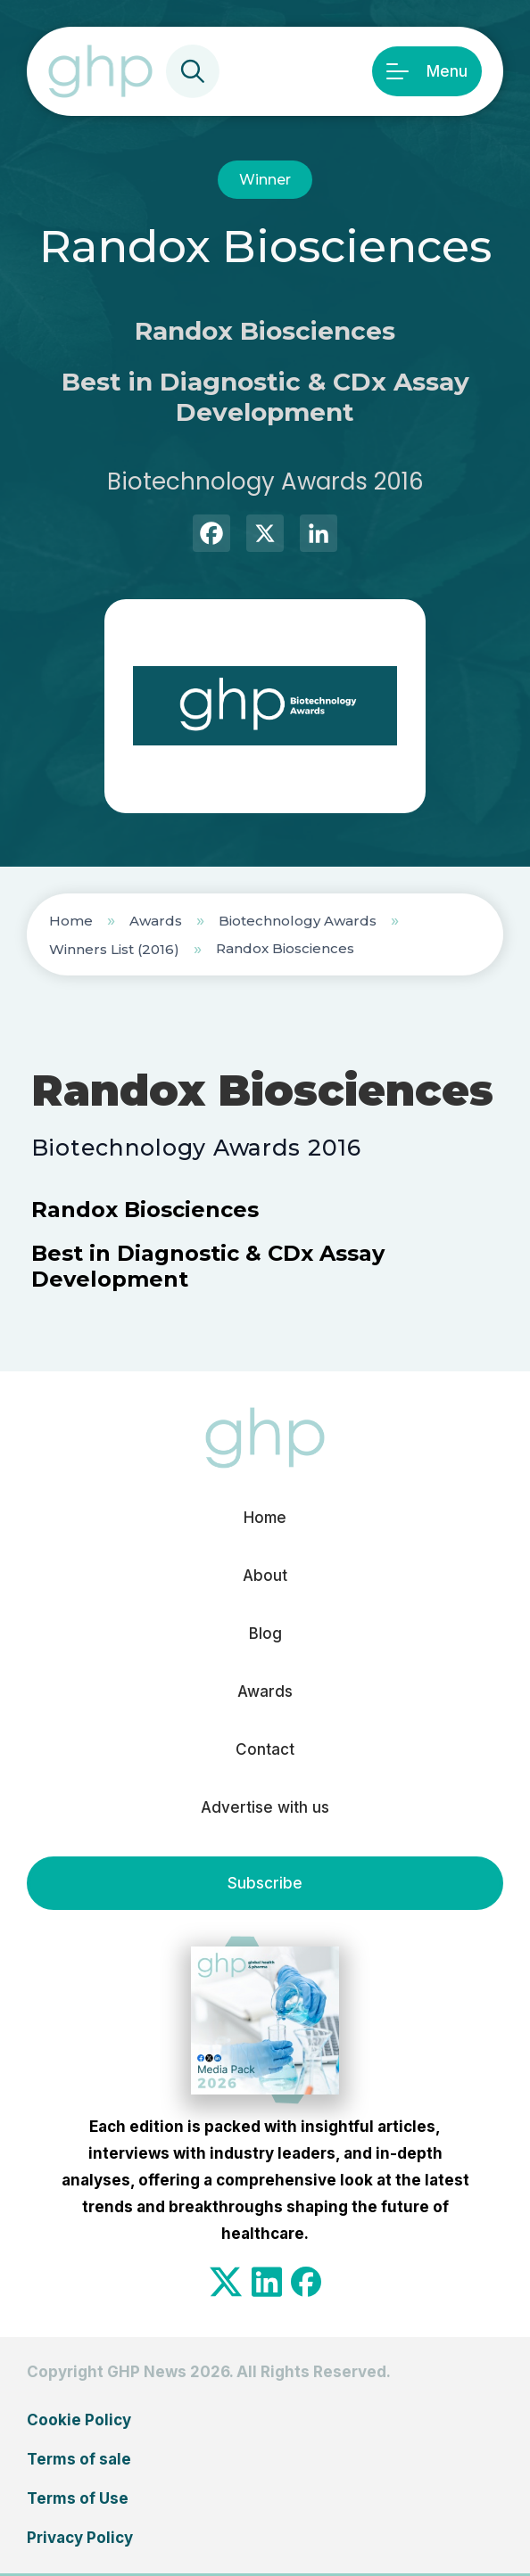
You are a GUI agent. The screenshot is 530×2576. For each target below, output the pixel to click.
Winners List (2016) (114, 949)
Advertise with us (265, 1807)
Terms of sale (79, 2459)
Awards (155, 920)
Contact (265, 1749)
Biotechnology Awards (298, 920)
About (265, 1575)
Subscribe (265, 1883)
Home (71, 920)
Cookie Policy (79, 2420)
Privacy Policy (80, 2538)
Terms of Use (77, 2498)
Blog (265, 1633)
